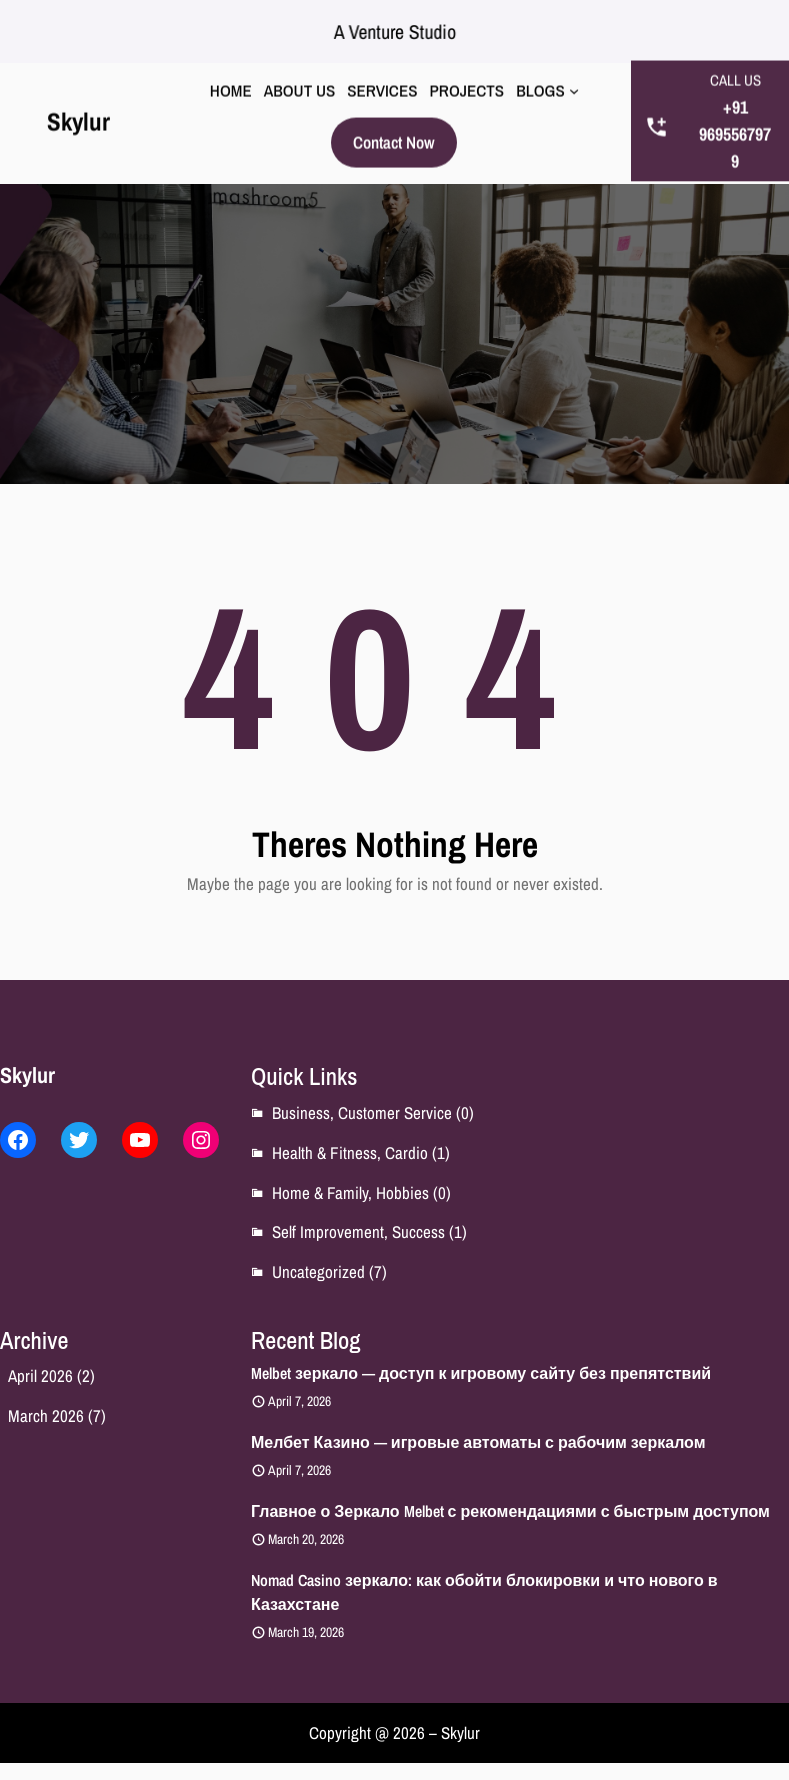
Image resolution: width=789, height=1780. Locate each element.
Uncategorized (318, 1271)
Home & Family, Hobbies (350, 1192)
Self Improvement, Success (358, 1231)
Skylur (78, 114)
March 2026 (46, 1415)
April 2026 (40, 1375)
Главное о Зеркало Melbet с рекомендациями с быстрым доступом (510, 1511)
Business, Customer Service (362, 1112)
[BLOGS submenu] (574, 84)
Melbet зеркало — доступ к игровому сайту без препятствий (481, 1373)
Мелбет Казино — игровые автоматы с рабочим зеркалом (478, 1442)
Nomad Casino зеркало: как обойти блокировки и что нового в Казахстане (484, 1592)
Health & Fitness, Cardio (350, 1152)
